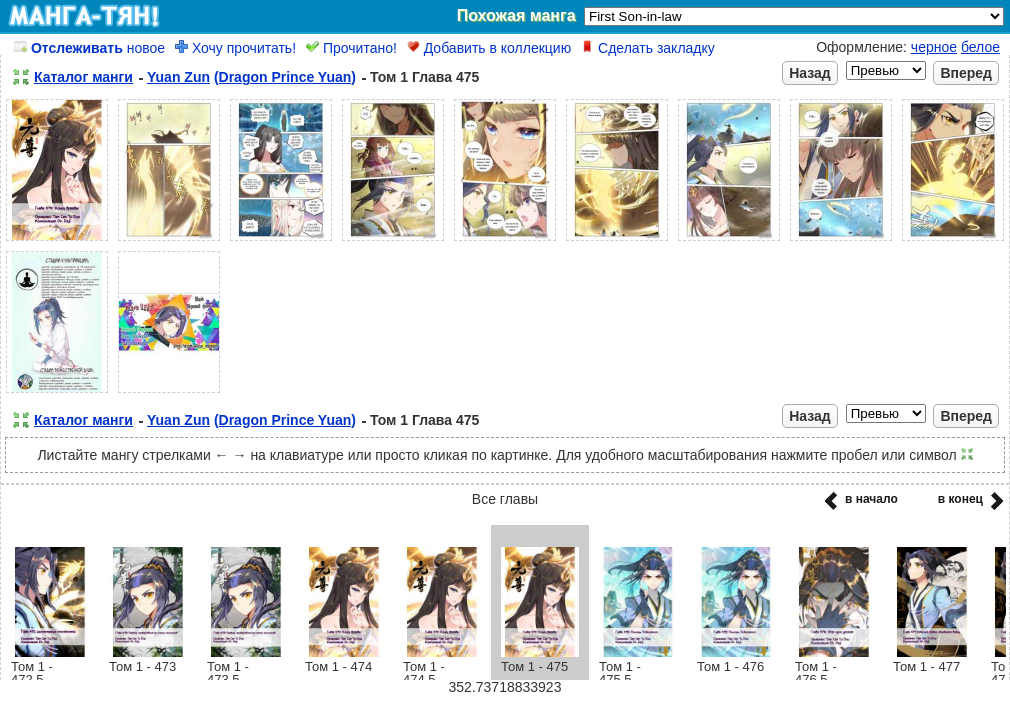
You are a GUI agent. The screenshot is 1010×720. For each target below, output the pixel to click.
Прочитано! (351, 48)
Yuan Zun (178, 77)
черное (934, 47)
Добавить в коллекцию (489, 48)
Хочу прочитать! (235, 48)
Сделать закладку (648, 48)
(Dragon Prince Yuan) (285, 77)
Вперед (966, 73)
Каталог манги (83, 77)
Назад (810, 73)
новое (89, 48)
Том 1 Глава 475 (424, 77)
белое (980, 47)
